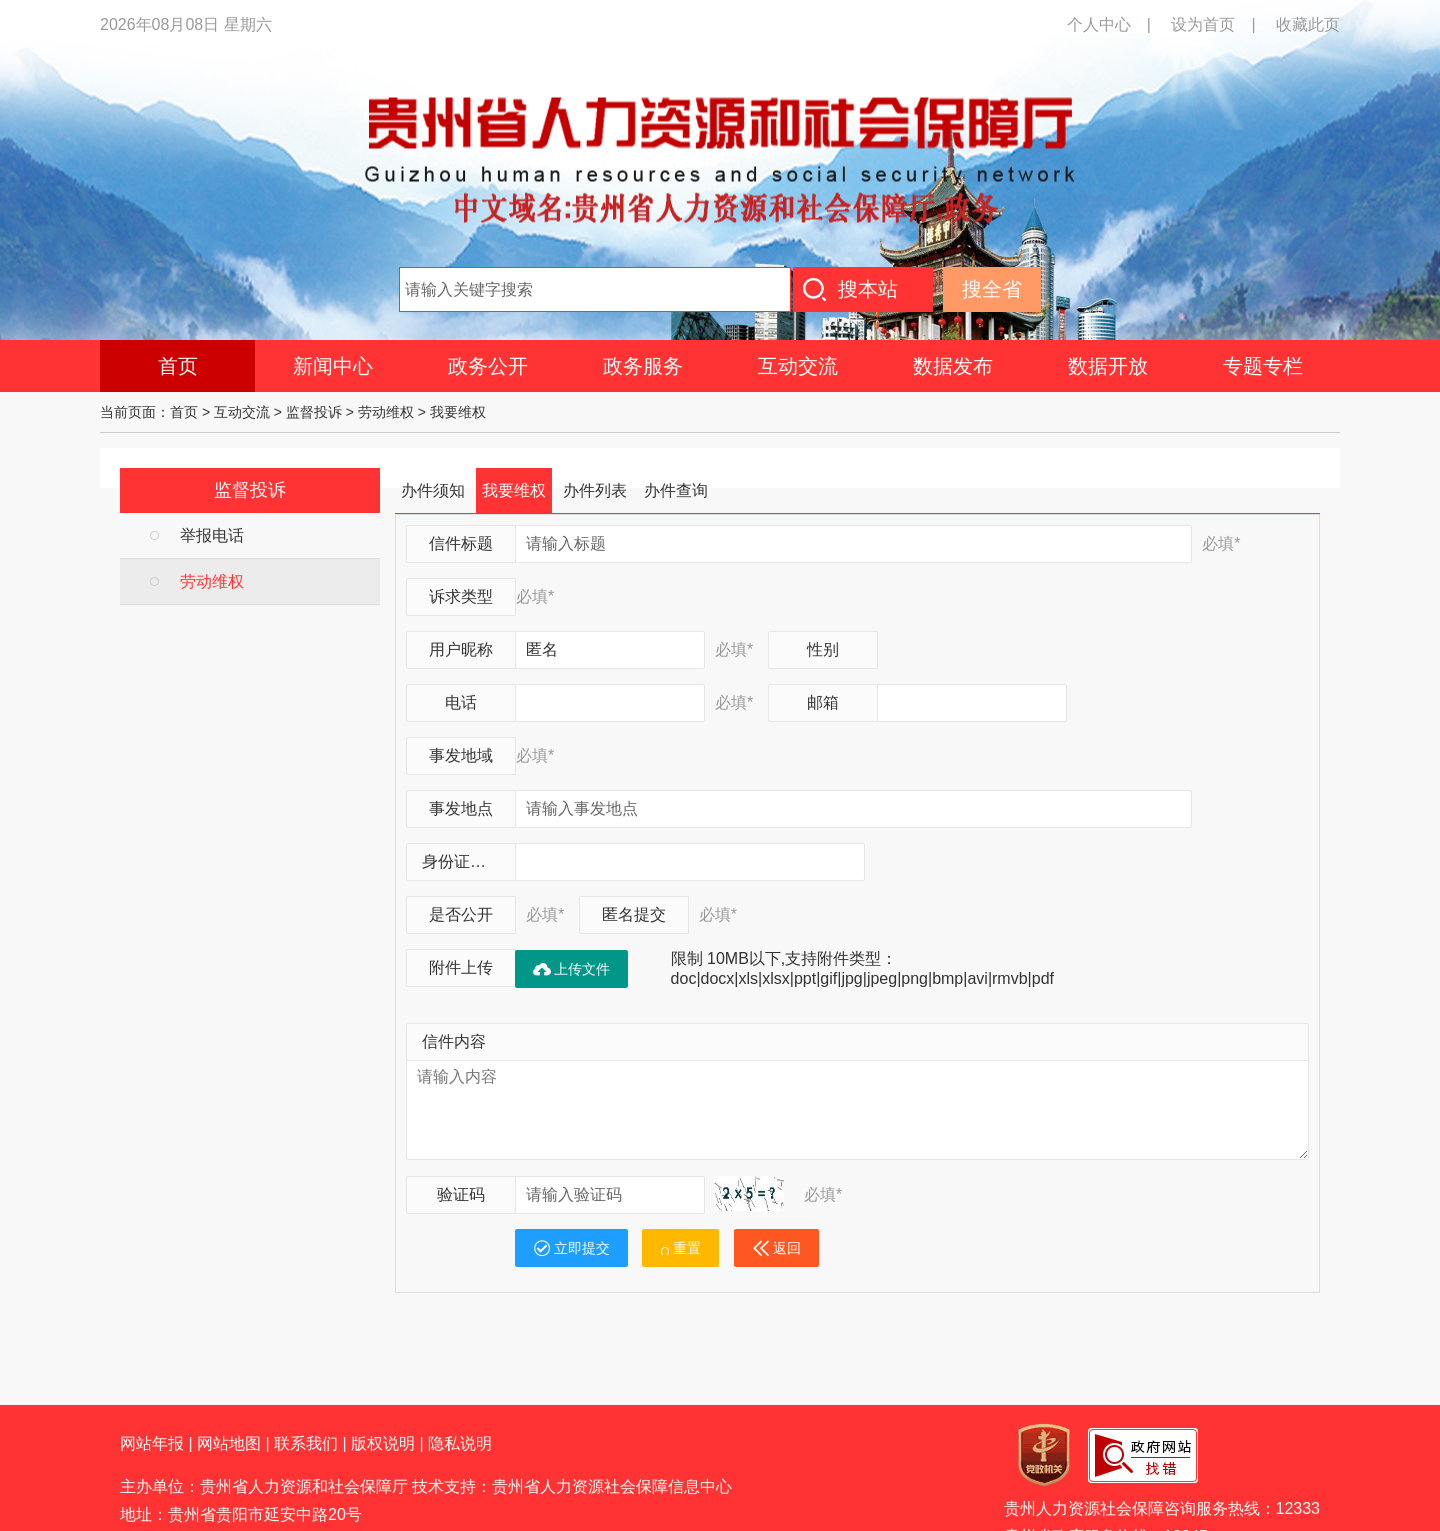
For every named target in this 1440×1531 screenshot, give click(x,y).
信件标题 (461, 543)
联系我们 (306, 1443)
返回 (776, 1248)
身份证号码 (462, 861)
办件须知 (433, 490)
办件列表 (595, 490)
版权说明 (383, 1443)
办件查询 (676, 490)
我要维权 (458, 412)
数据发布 (953, 366)
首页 (178, 366)
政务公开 (488, 366)
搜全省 (992, 289)
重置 (680, 1248)
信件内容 (454, 1041)
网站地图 (229, 1443)
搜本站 (868, 289)
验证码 (461, 1194)
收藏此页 (1308, 24)
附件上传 (461, 967)
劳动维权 (386, 412)
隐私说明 (460, 1443)
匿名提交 (634, 914)
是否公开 (461, 914)
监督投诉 (314, 412)
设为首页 (1203, 24)
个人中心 (1099, 24)
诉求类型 (461, 596)
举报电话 (212, 535)
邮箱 (823, 702)
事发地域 (461, 755)
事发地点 (461, 808)
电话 (461, 702)
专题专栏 (1263, 366)
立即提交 (571, 1248)
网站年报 (152, 1443)
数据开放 (1108, 366)
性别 (823, 649)
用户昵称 (461, 649)
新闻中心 (333, 366)
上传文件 (571, 969)
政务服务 (643, 366)
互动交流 (798, 366)
